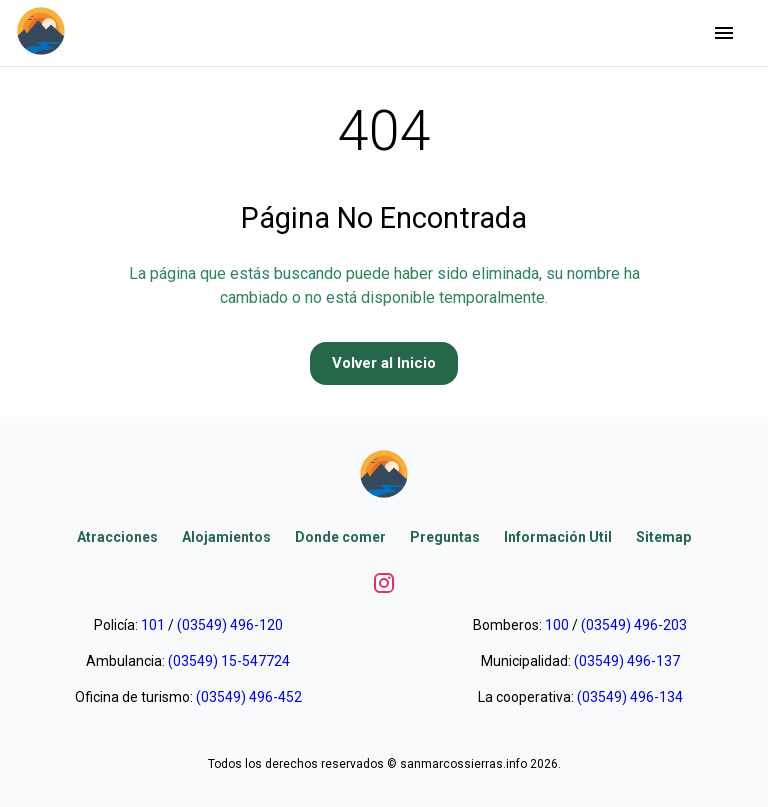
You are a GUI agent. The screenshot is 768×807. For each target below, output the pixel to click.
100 (557, 625)
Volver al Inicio (384, 363)
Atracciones (117, 537)
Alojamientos (226, 537)
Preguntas (445, 537)
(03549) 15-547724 (229, 661)
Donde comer (340, 537)
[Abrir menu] (724, 33)
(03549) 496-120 (230, 625)
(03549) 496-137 (627, 661)
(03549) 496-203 (634, 625)
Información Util (558, 537)
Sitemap (663, 537)
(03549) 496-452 (249, 697)
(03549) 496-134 (630, 697)
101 (153, 625)
